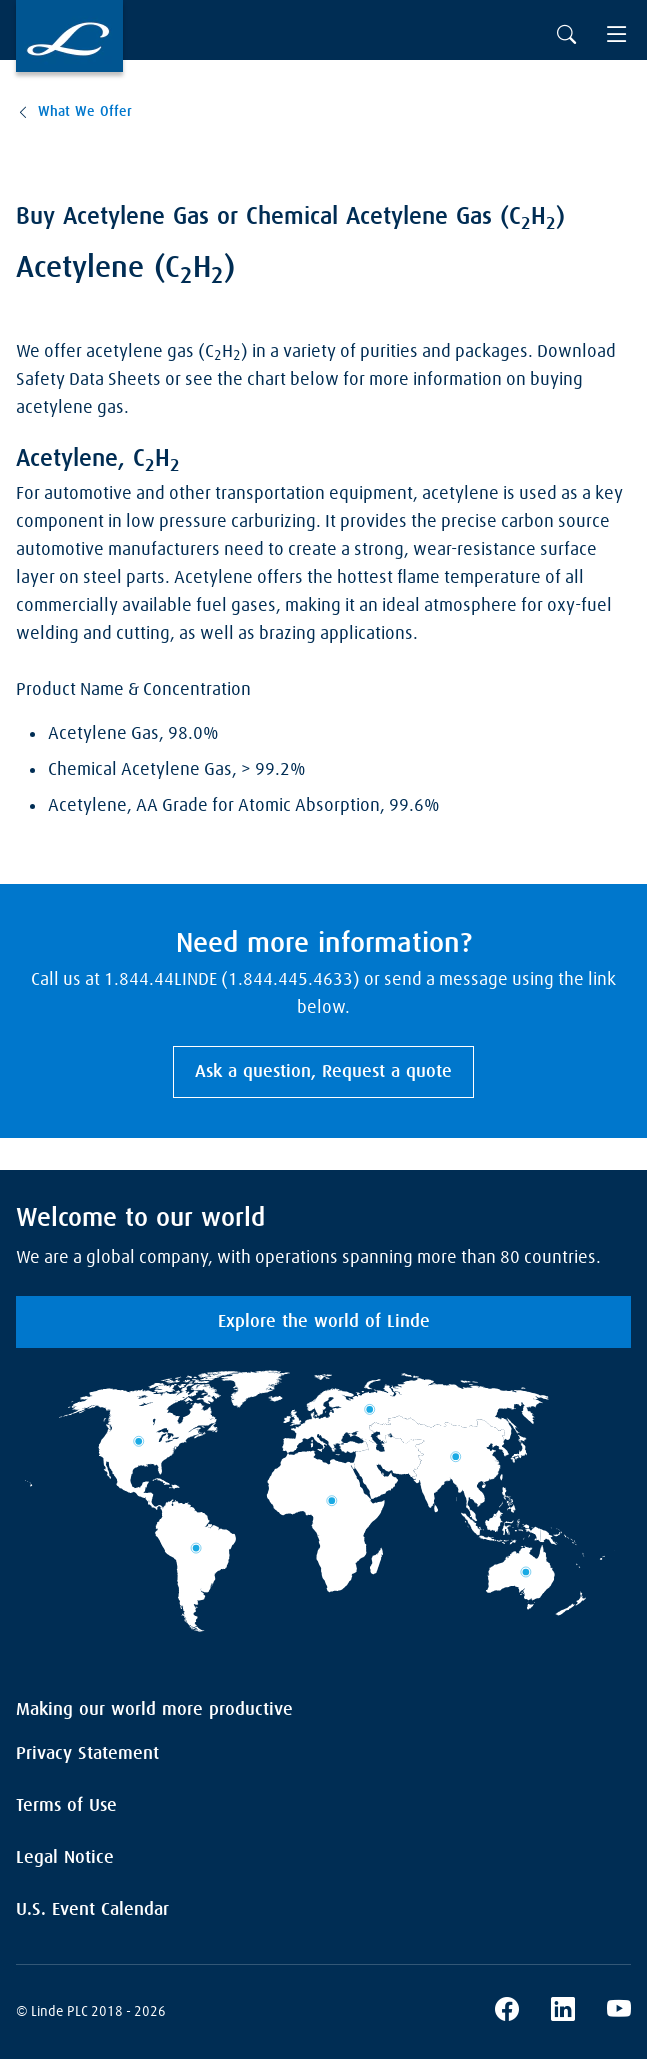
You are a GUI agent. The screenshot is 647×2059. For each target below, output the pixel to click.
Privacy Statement (87, 1754)
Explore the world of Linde (324, 1322)
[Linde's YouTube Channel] (619, 2012)
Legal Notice (65, 1858)
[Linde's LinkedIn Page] (563, 2012)
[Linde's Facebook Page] (507, 2012)
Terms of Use (66, 1806)
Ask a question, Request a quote (323, 1072)
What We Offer (85, 112)
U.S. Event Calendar (92, 1910)
